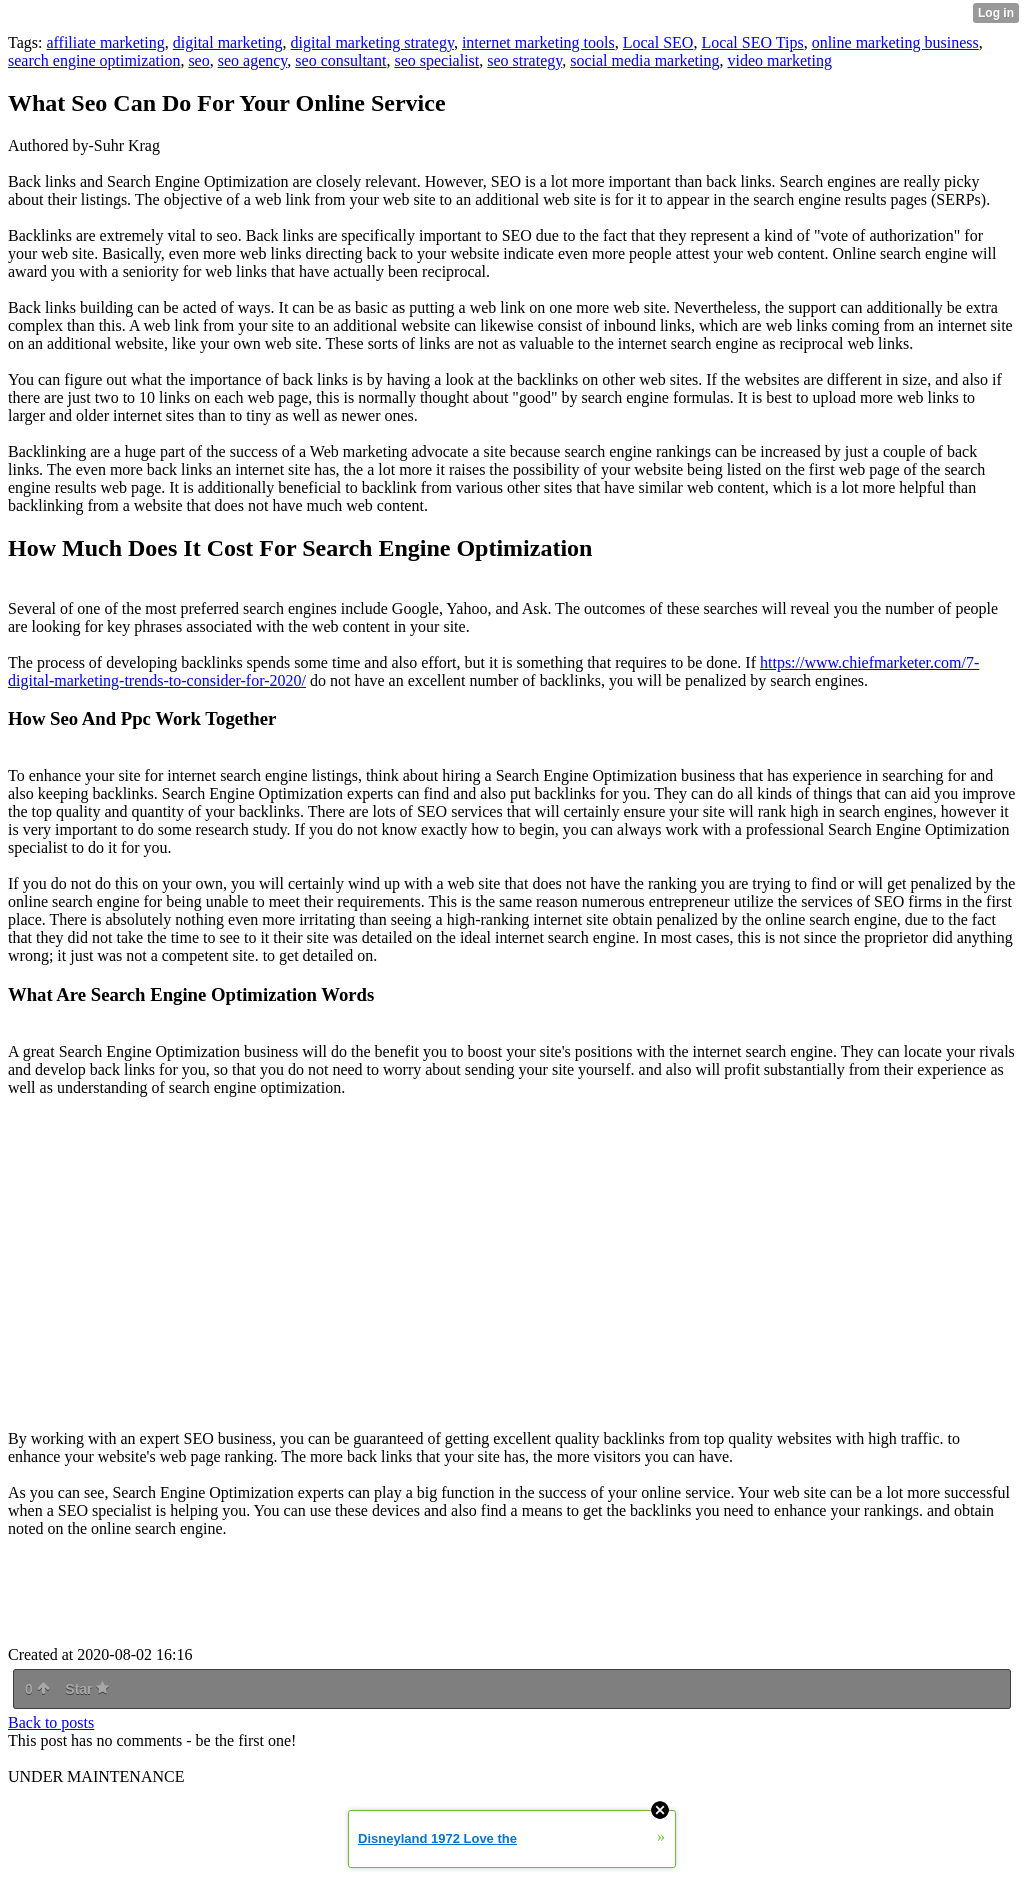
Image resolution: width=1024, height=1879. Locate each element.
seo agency (253, 60)
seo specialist (436, 60)
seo (198, 60)
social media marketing (644, 60)
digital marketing (228, 42)
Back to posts (51, 1722)
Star (87, 1689)
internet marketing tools (538, 42)
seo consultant (340, 60)
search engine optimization (94, 60)
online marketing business (895, 42)
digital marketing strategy (372, 42)
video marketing (780, 60)
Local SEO (658, 42)
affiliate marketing (105, 42)
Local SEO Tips (752, 42)
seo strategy (524, 60)
